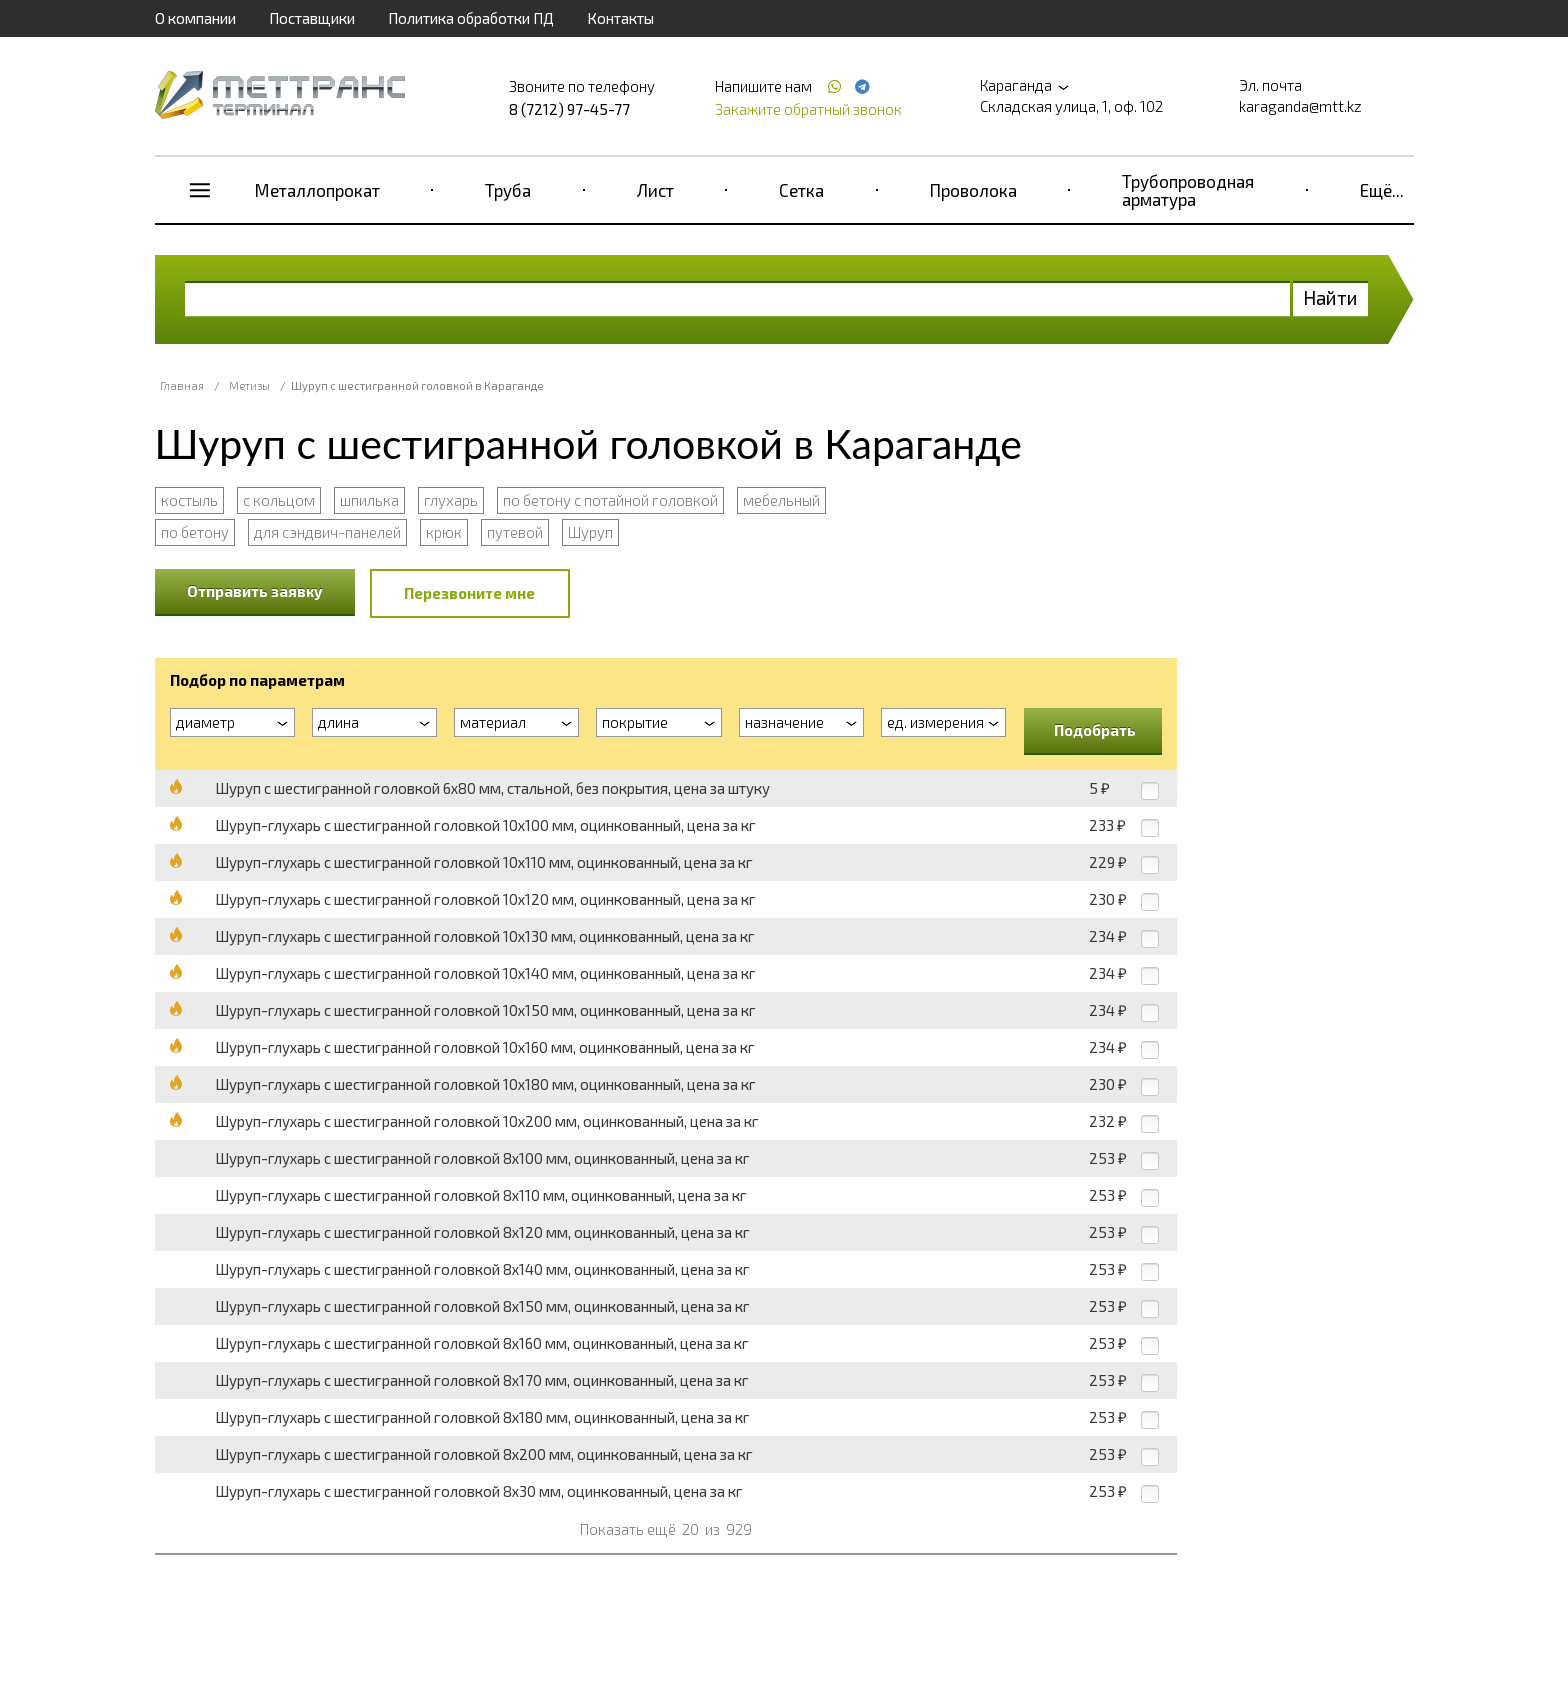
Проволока (973, 190)
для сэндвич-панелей (327, 532)
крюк (444, 532)
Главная (182, 385)
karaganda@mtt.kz (1300, 106)
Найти (1330, 297)
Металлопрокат (317, 190)
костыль (189, 500)
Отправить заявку (255, 591)
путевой (515, 532)
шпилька (369, 500)
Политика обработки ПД (471, 18)
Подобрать (1095, 730)
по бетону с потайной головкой (610, 500)
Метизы (249, 385)
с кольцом (279, 500)
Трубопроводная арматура (1188, 190)
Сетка (801, 190)
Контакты (620, 18)
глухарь (451, 500)
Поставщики (312, 18)
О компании (195, 18)
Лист (655, 190)
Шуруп (590, 532)
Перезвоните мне (469, 593)
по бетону (195, 532)
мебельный (781, 500)
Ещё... (1382, 190)
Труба (508, 190)
